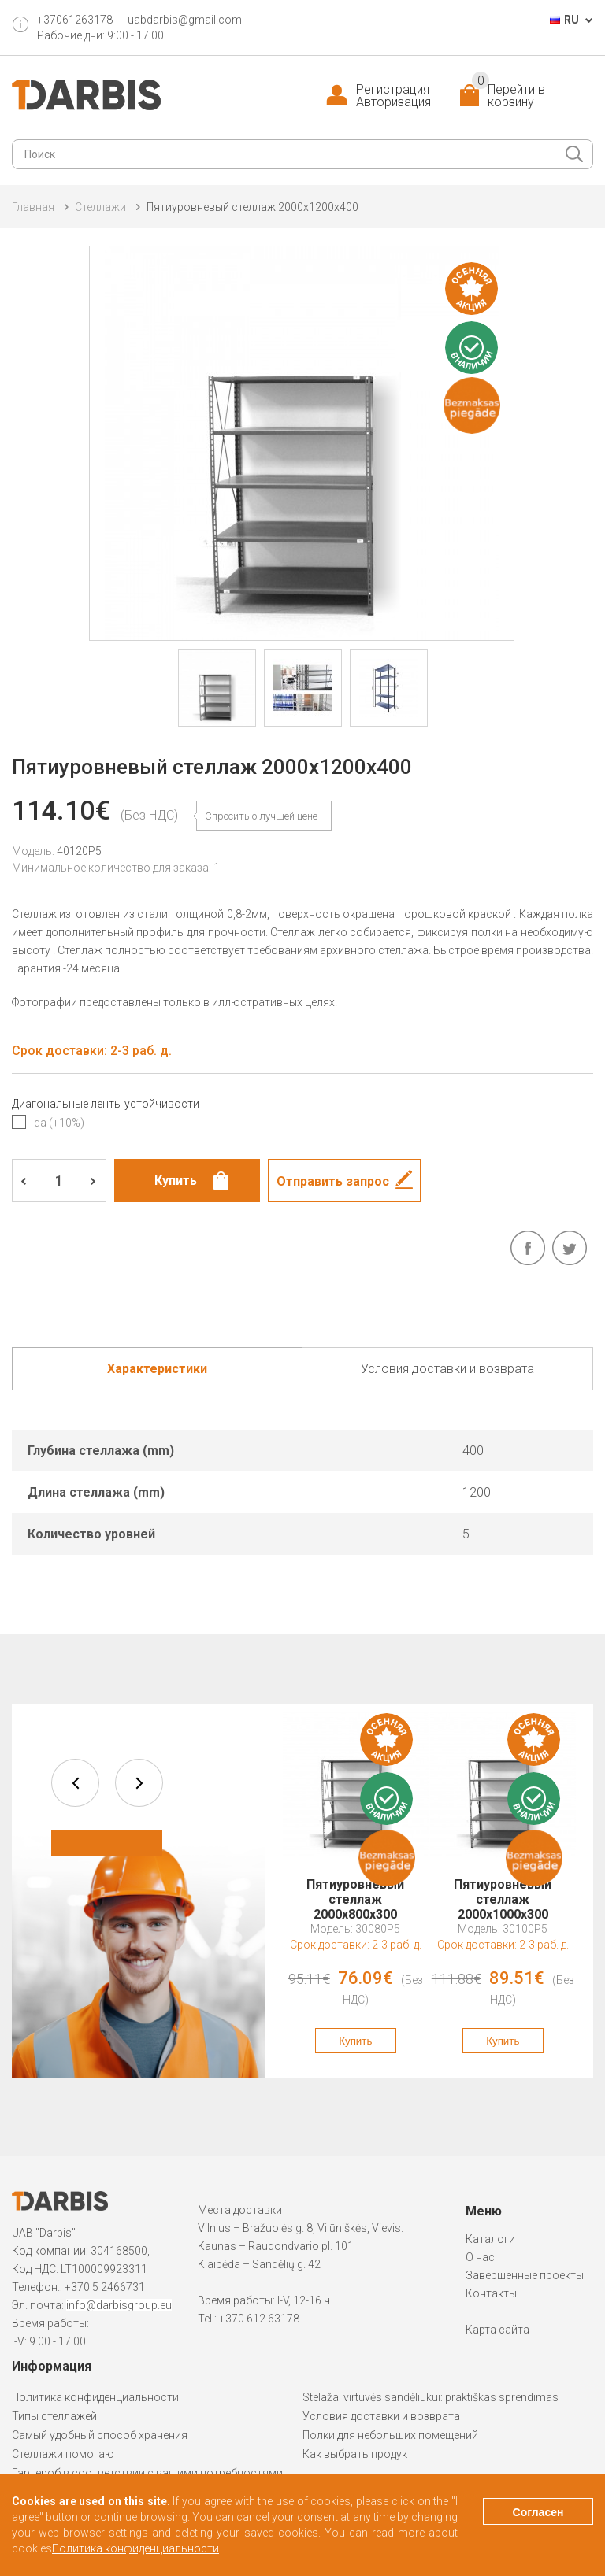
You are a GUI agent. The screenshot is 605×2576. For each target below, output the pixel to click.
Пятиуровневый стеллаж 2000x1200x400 (252, 207)
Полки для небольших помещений (390, 2435)
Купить (355, 2041)
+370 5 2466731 (105, 2287)
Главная (33, 207)
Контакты (491, 2293)
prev (75, 1783)
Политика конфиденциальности (95, 2397)
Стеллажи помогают (66, 2454)
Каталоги (490, 2239)
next (139, 1783)
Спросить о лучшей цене (261, 816)
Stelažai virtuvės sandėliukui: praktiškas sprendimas (430, 2397)
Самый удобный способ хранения (99, 2435)
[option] (355, 1891)
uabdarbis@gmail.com (185, 19)
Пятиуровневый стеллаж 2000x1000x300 (502, 1892)
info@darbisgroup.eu (119, 2305)
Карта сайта (497, 2329)
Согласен (538, 2512)
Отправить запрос (333, 1181)
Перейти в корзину (508, 96)
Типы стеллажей (54, 2416)
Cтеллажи (100, 207)
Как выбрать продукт (357, 2454)
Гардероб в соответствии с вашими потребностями (147, 2473)
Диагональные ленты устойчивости (105, 1103)
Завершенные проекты (525, 2275)
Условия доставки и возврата (381, 2416)
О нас (480, 2257)
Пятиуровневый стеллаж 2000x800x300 (355, 1892)
